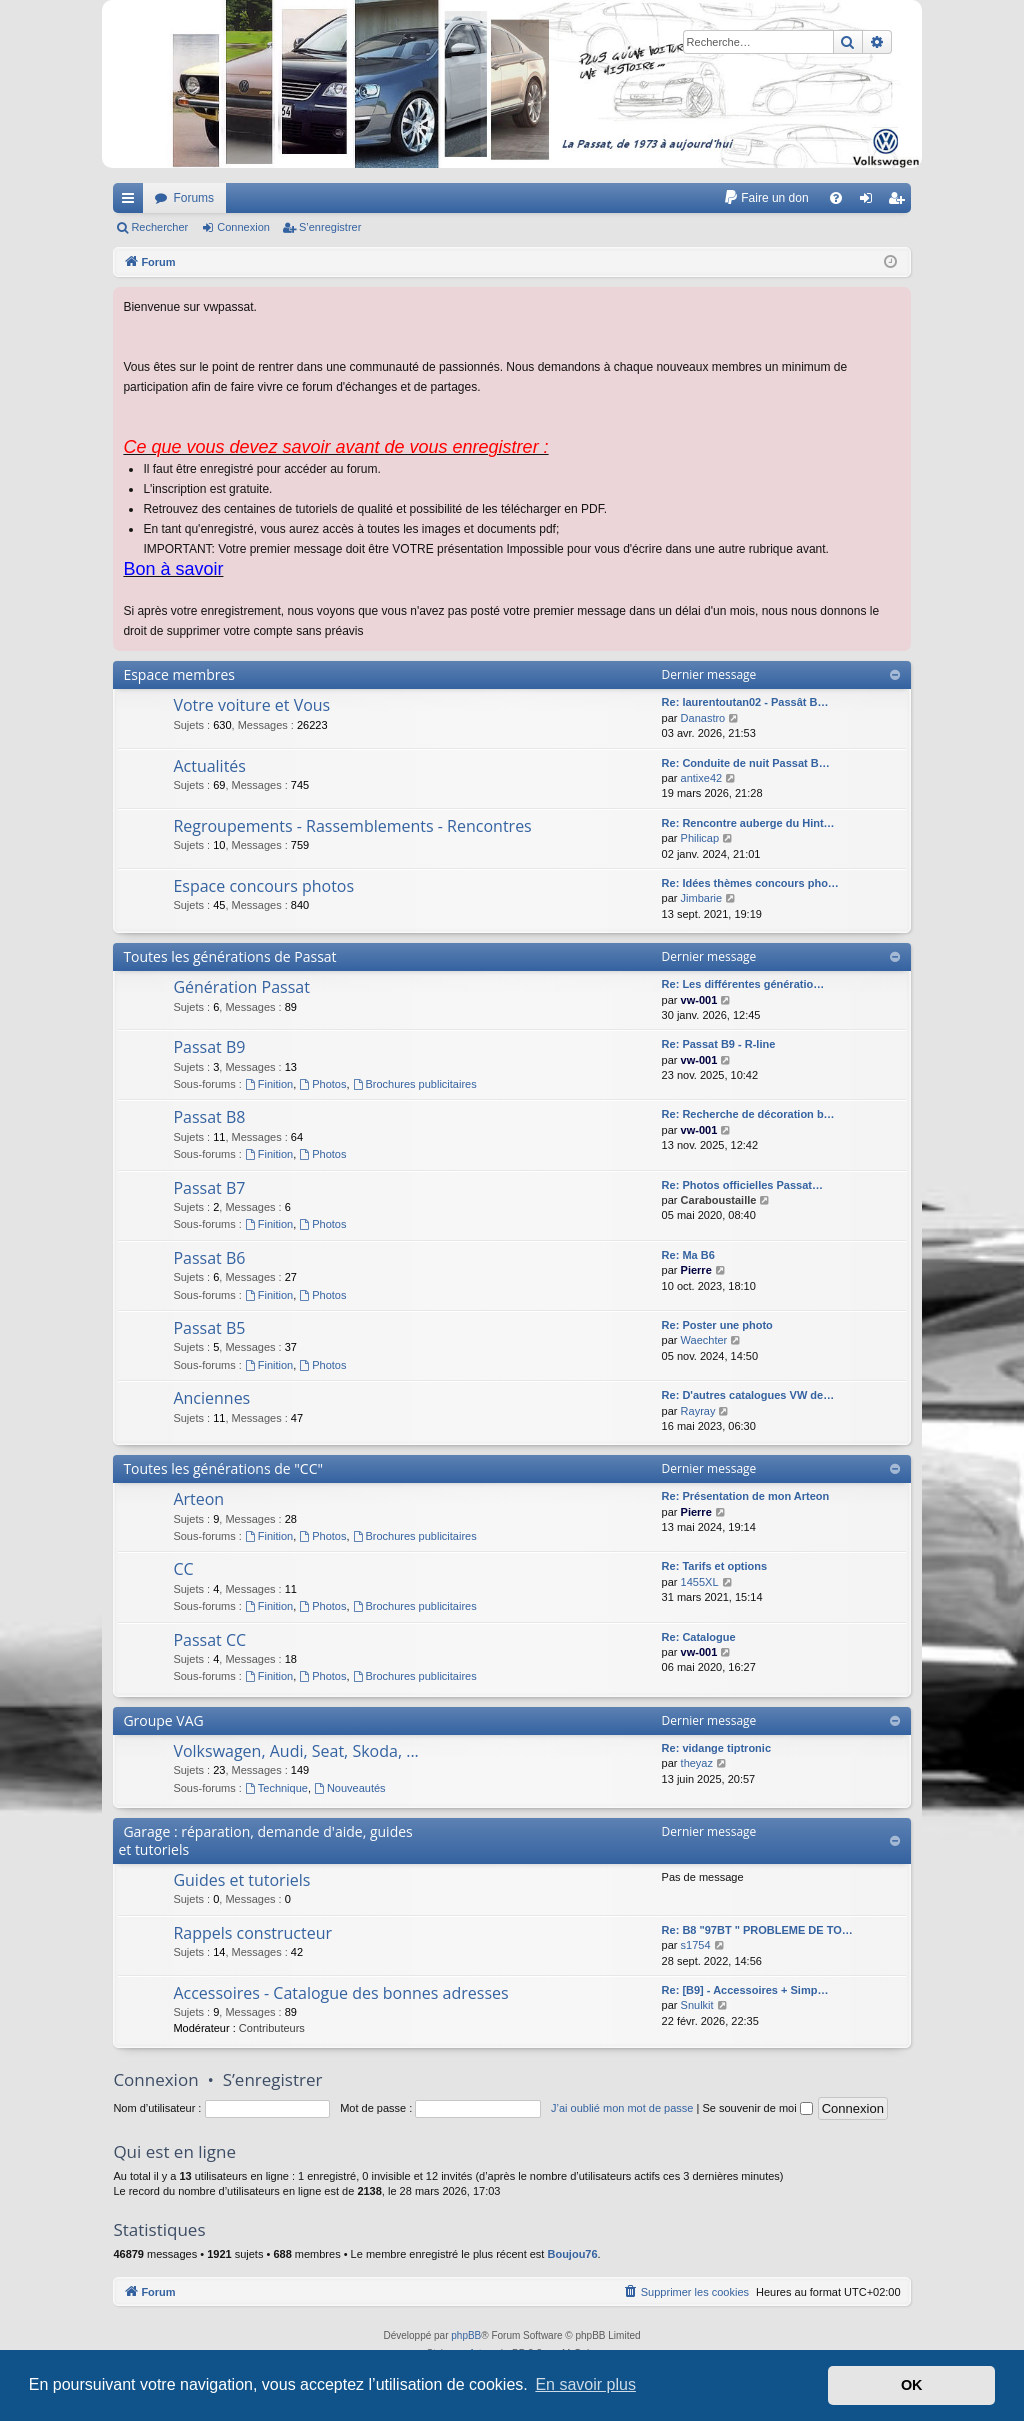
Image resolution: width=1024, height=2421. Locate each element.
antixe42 (702, 778)
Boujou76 (572, 2254)
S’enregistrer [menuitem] (899, 202)
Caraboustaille (719, 1200)
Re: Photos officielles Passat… (742, 1185)
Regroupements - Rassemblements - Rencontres (352, 826)
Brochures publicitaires (415, 1084)
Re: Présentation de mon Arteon (746, 1496)
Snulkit (697, 2005)
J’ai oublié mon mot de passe (622, 2108)
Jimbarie (702, 898)
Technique (276, 1788)
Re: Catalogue (699, 1637)
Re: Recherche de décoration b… (748, 1114)
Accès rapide (132, 202)
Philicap (700, 838)
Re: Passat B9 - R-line (719, 1044)
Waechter (704, 1340)
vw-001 (699, 1000)
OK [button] (912, 2385)
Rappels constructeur (252, 1933)
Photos (322, 1084)
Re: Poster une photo (717, 1325)
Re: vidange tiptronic (716, 1748)
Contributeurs (272, 2028)
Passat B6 (209, 1258)
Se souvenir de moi (757, 2108)
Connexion (243, 227)
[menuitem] (765, 198)
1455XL (700, 1582)
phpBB (466, 2335)
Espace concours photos (263, 886)
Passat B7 (209, 1188)
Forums (193, 198)
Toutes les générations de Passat (229, 956)
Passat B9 (209, 1047)
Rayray (698, 1411)
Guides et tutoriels (241, 1880)
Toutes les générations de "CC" (223, 1468)
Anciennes (211, 1398)
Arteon (198, 1499)
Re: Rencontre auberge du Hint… (748, 823)
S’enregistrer (330, 227)
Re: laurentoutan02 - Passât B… (745, 702)
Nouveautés (350, 1788)
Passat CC (209, 1640)
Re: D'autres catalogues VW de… (748, 1395)
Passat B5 (209, 1328)
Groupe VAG (163, 1720)
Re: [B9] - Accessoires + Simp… (745, 1990)
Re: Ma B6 (688, 1255)
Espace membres (179, 674)
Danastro (703, 718)
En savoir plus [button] (585, 2384)
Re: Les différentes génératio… (743, 984)
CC (183, 1569)
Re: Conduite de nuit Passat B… (746, 763)
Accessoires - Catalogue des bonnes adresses (340, 1993)
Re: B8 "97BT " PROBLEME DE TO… (757, 1930)
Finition (269, 1084)
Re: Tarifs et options (715, 1566)
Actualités (209, 766)
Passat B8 (209, 1117)
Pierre (696, 1270)
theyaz (697, 1763)
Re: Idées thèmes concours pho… (750, 883)
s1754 (696, 1945)
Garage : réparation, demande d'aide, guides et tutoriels (265, 1840)
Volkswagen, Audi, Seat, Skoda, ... (295, 1751)
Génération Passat (241, 987)
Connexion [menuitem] (869, 202)
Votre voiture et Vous (251, 705)
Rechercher (159, 227)
